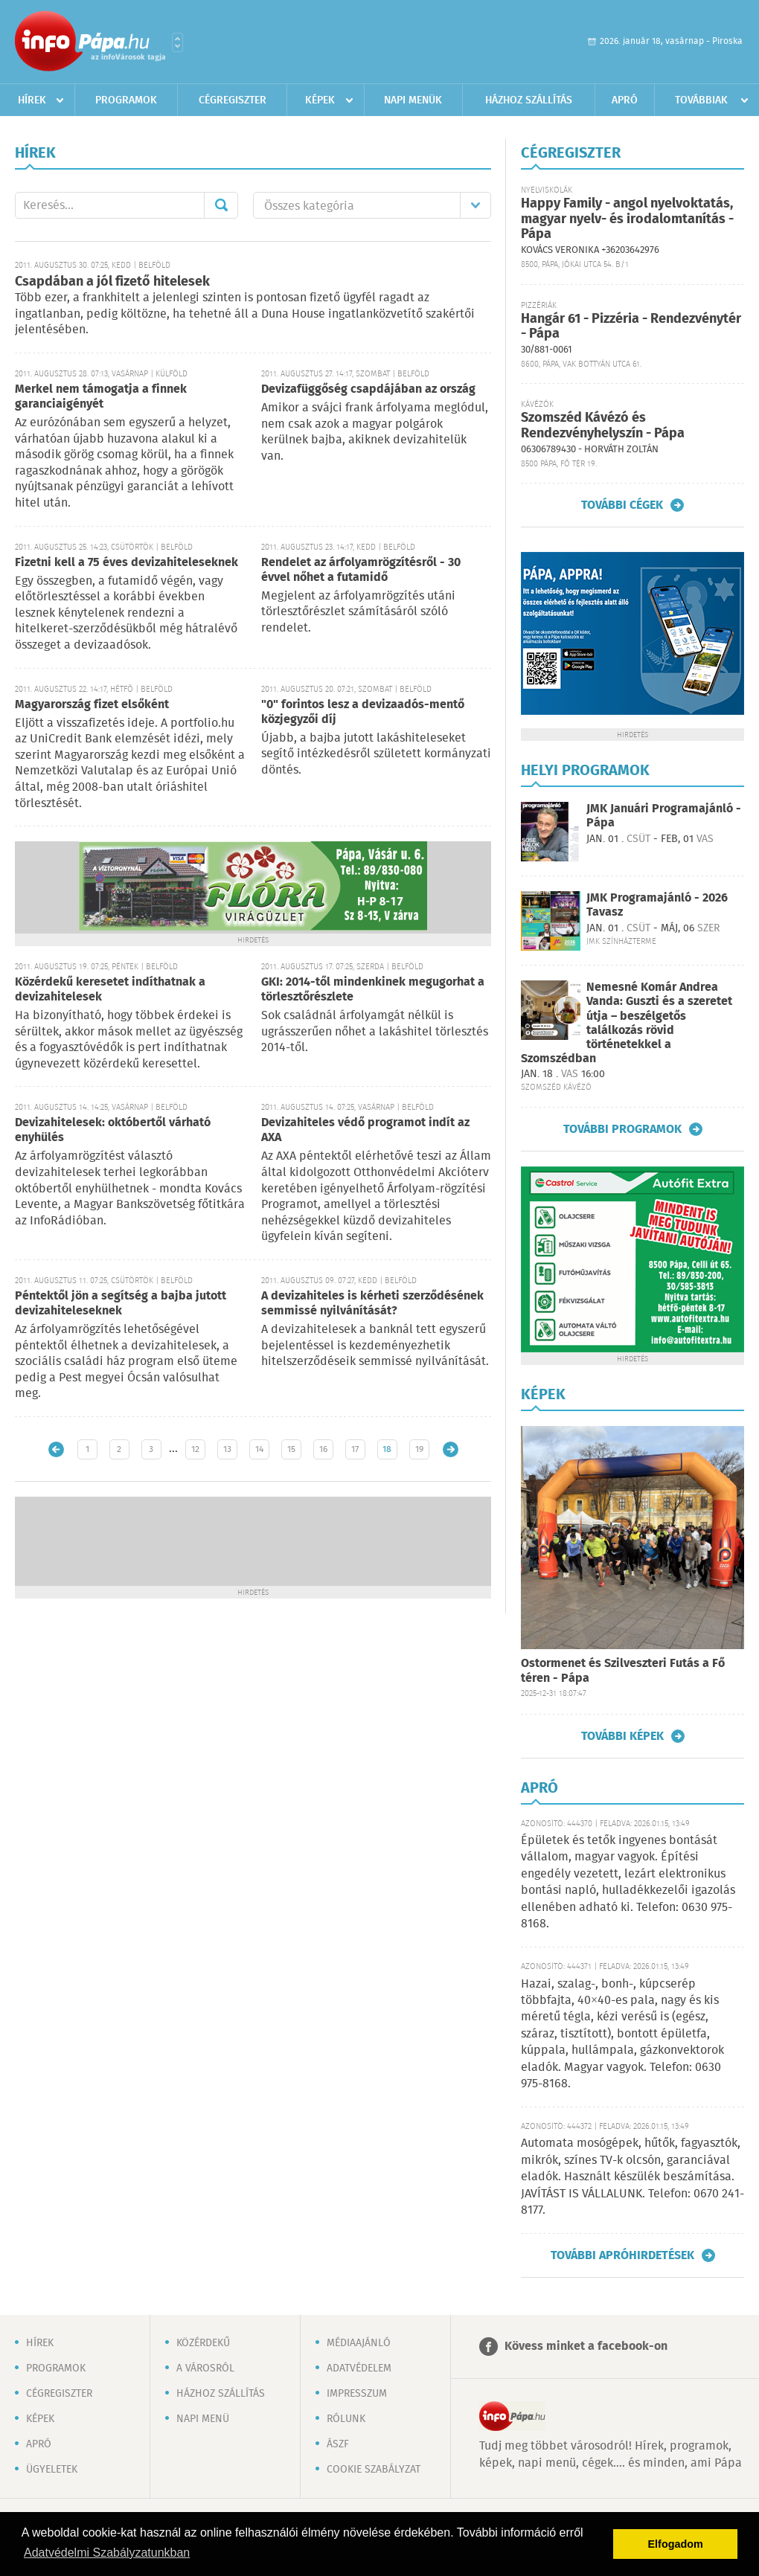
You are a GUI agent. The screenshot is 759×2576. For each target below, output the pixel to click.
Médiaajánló (359, 2343)
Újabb (56, 1449)
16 (323, 1449)
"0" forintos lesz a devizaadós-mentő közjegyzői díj (362, 712)
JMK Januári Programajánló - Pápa (663, 816)
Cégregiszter (232, 100)
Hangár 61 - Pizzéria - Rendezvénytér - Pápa (631, 327)
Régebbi (450, 1449)
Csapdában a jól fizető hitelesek (112, 282)
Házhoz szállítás (528, 100)
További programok (622, 1129)
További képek (622, 1736)
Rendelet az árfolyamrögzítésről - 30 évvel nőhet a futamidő (361, 570)
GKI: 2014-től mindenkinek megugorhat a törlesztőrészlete (372, 989)
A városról (205, 2368)
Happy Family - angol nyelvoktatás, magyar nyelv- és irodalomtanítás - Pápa (627, 219)
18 (386, 1449)
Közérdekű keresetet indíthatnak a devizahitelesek (110, 989)
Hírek (32, 100)
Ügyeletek (51, 2469)
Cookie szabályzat (373, 2469)
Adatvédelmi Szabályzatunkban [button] (107, 2552)
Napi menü (202, 2419)
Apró (625, 100)
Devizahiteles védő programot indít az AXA (365, 1130)
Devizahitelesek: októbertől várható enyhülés (113, 1130)
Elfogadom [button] (675, 2544)
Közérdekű (203, 2343)
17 (355, 1449)
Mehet (221, 205)
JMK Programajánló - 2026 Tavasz (657, 905)
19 (419, 1449)
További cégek (622, 505)
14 (259, 1449)
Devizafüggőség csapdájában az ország (368, 389)
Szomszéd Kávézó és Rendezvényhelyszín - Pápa (603, 426)
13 (227, 1449)
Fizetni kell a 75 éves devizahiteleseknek (126, 562)
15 (291, 1449)
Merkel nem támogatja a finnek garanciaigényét (101, 397)
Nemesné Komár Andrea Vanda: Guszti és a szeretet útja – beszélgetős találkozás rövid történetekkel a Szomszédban (626, 1023)
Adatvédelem (359, 2368)
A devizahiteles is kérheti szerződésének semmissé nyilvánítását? (372, 1303)
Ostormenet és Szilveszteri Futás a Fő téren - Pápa (623, 1671)
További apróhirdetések (622, 2255)
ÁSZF (338, 2444)
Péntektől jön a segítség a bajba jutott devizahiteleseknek (120, 1303)
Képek (320, 100)
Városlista (177, 42)
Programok (126, 100)
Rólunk (346, 2419)
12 (195, 1449)
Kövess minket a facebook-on (586, 2346)
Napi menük (413, 100)
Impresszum (357, 2394)
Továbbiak (701, 100)
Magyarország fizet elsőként (92, 705)
